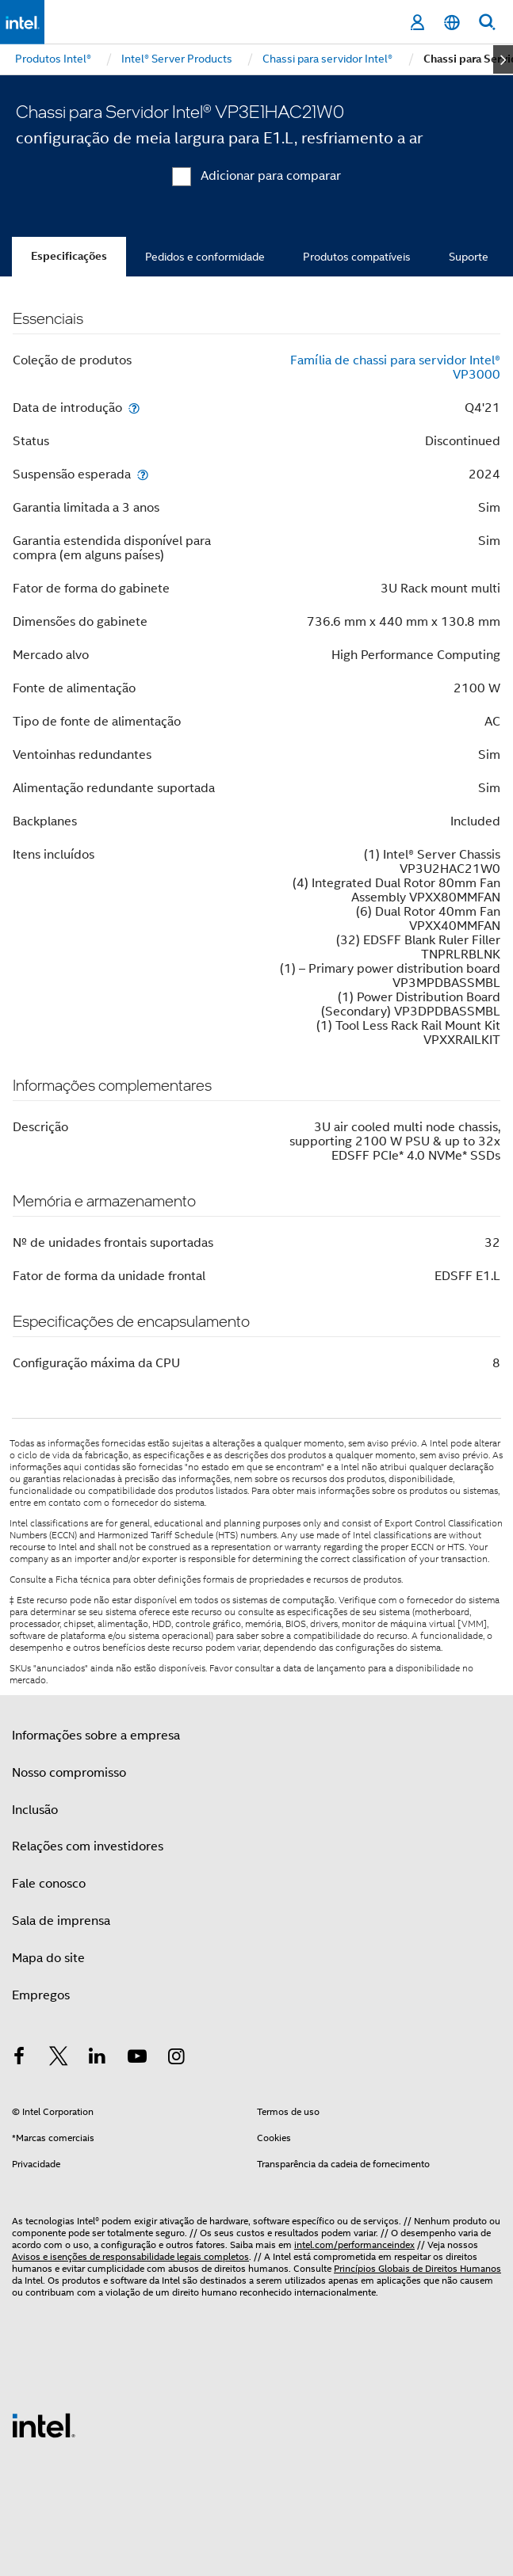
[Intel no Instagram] (176, 2058)
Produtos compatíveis (357, 257)
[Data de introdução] (134, 407)
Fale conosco (49, 1884)
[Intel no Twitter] (58, 2058)
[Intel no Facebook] (19, 2058)
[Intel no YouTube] (137, 2058)
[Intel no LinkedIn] (97, 2058)
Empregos (41, 1995)
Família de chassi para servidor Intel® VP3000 (395, 367)
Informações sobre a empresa (96, 1735)
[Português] (452, 22)
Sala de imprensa (61, 1921)
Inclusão (35, 1810)
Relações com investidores (87, 1846)
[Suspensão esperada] (142, 474)
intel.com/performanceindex (354, 2244)
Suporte (468, 257)
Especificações (69, 256)
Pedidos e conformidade (205, 257)
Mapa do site (48, 1958)
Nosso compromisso (69, 1773)
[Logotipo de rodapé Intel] (43, 2425)
